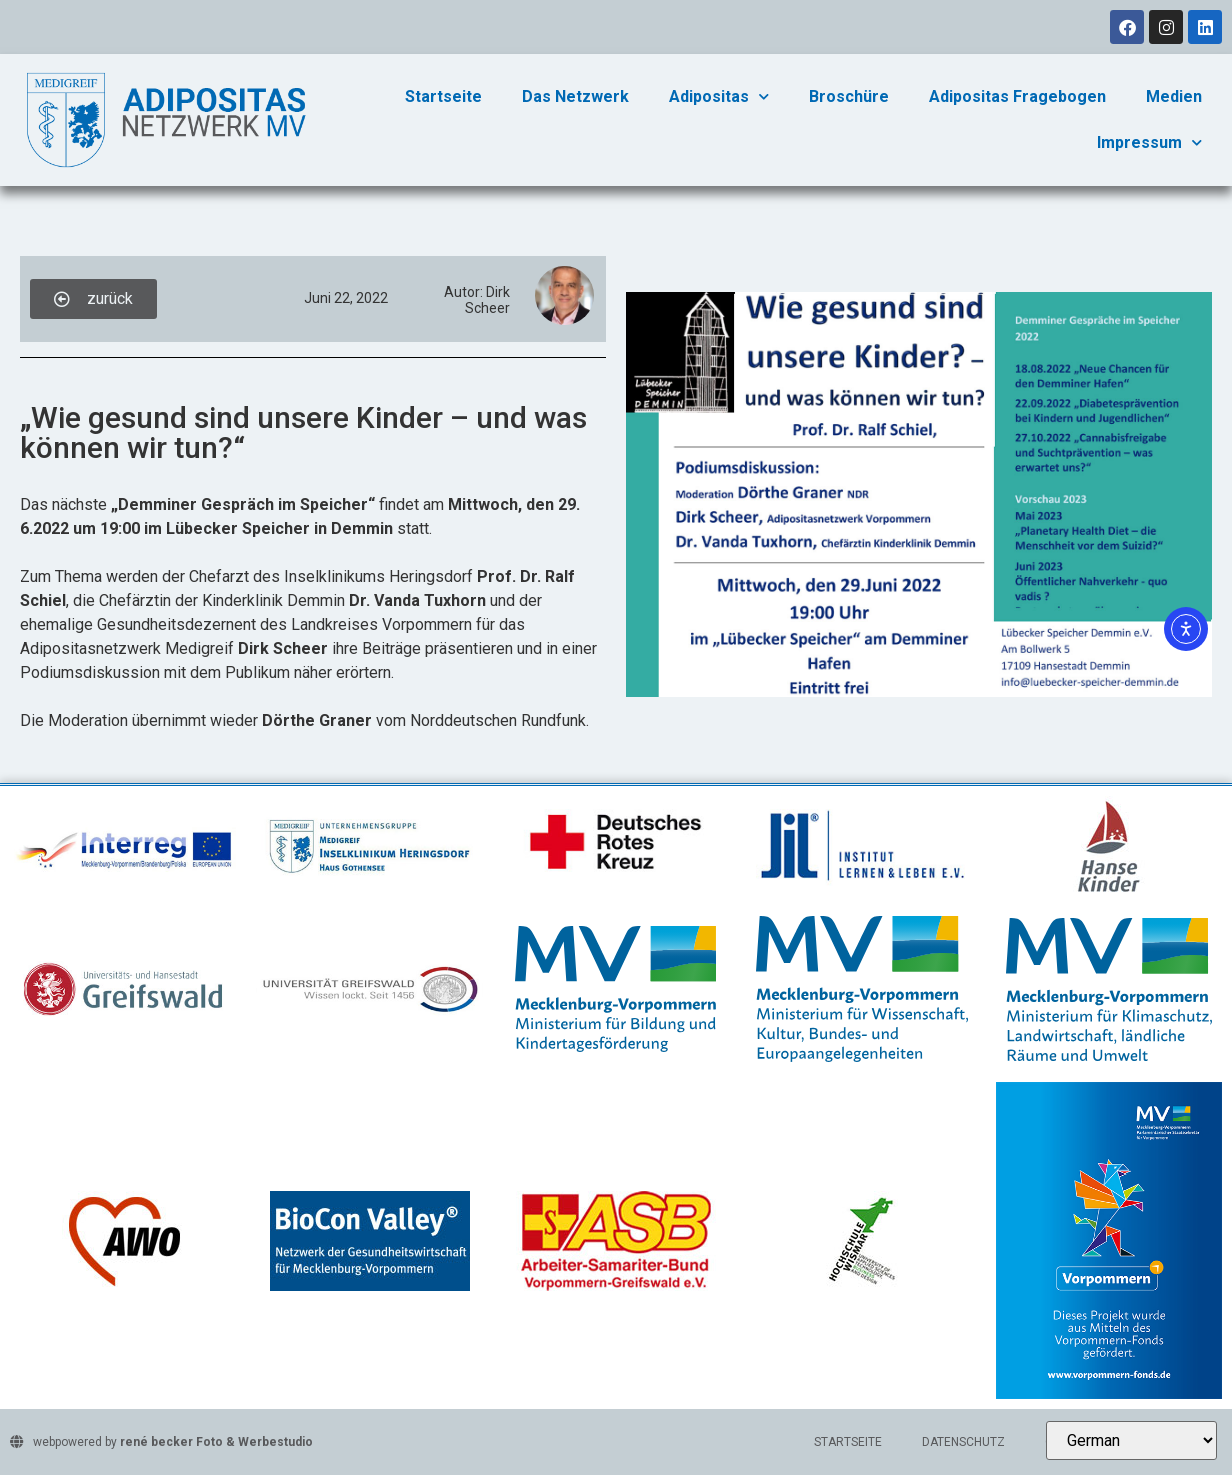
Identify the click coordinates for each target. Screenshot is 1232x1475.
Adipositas (719, 96)
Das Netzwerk (575, 96)
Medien (1174, 96)
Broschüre (849, 96)
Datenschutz (963, 1442)
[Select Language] (1131, 1440)
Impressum (1149, 142)
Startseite (443, 96)
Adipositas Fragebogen (1017, 96)
